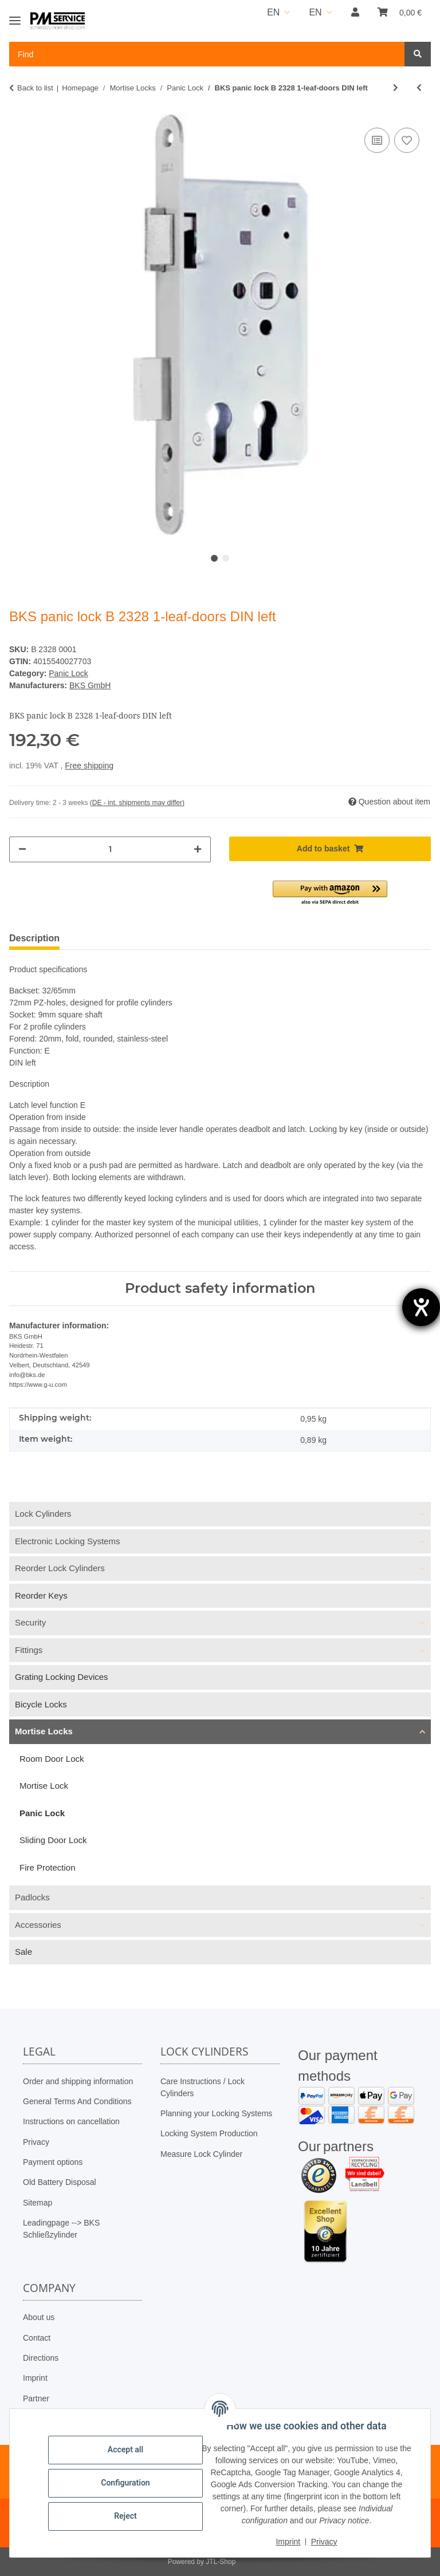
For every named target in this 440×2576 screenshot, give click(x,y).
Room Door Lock (51, 1759)
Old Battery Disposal (59, 2182)
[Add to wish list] (406, 140)
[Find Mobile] (207, 54)
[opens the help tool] (421, 1307)
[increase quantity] (197, 849)
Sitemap (37, 2202)
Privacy (36, 2142)
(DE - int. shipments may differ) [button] (137, 803)
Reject (126, 2515)
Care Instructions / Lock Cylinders (202, 2087)
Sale (23, 1951)
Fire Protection (47, 1867)
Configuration (125, 2482)
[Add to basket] (330, 849)
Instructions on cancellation (71, 2121)
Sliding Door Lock (53, 1840)
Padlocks (32, 1897)
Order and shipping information (78, 2081)
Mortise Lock (43, 1785)
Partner (36, 2398)
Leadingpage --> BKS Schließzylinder (61, 2228)
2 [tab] (225, 558)
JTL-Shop (220, 2562)
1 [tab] (214, 558)
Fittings (28, 1650)
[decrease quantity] (22, 849)
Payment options (52, 2162)
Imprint (35, 2377)
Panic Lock (68, 673)
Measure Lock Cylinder (201, 2154)
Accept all (126, 2449)
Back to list (35, 88)
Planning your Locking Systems (216, 2113)
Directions (40, 2357)
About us (38, 2317)
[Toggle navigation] (15, 16)
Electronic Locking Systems (67, 1541)
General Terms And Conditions (77, 2101)
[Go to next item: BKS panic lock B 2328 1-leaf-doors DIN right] (395, 88)
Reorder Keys (41, 1595)
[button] (355, 12)
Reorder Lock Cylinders (60, 1568)
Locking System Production (209, 2133)
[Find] (417, 54)
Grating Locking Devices (61, 1677)
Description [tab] (34, 938)
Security (30, 1622)
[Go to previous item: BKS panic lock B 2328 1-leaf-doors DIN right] (419, 88)
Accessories (38, 1925)
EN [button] (273, 12)
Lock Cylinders (43, 1513)
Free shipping (89, 765)
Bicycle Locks (41, 1704)
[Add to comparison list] (377, 140)
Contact (36, 2337)
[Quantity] (110, 849)
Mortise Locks (44, 1731)
